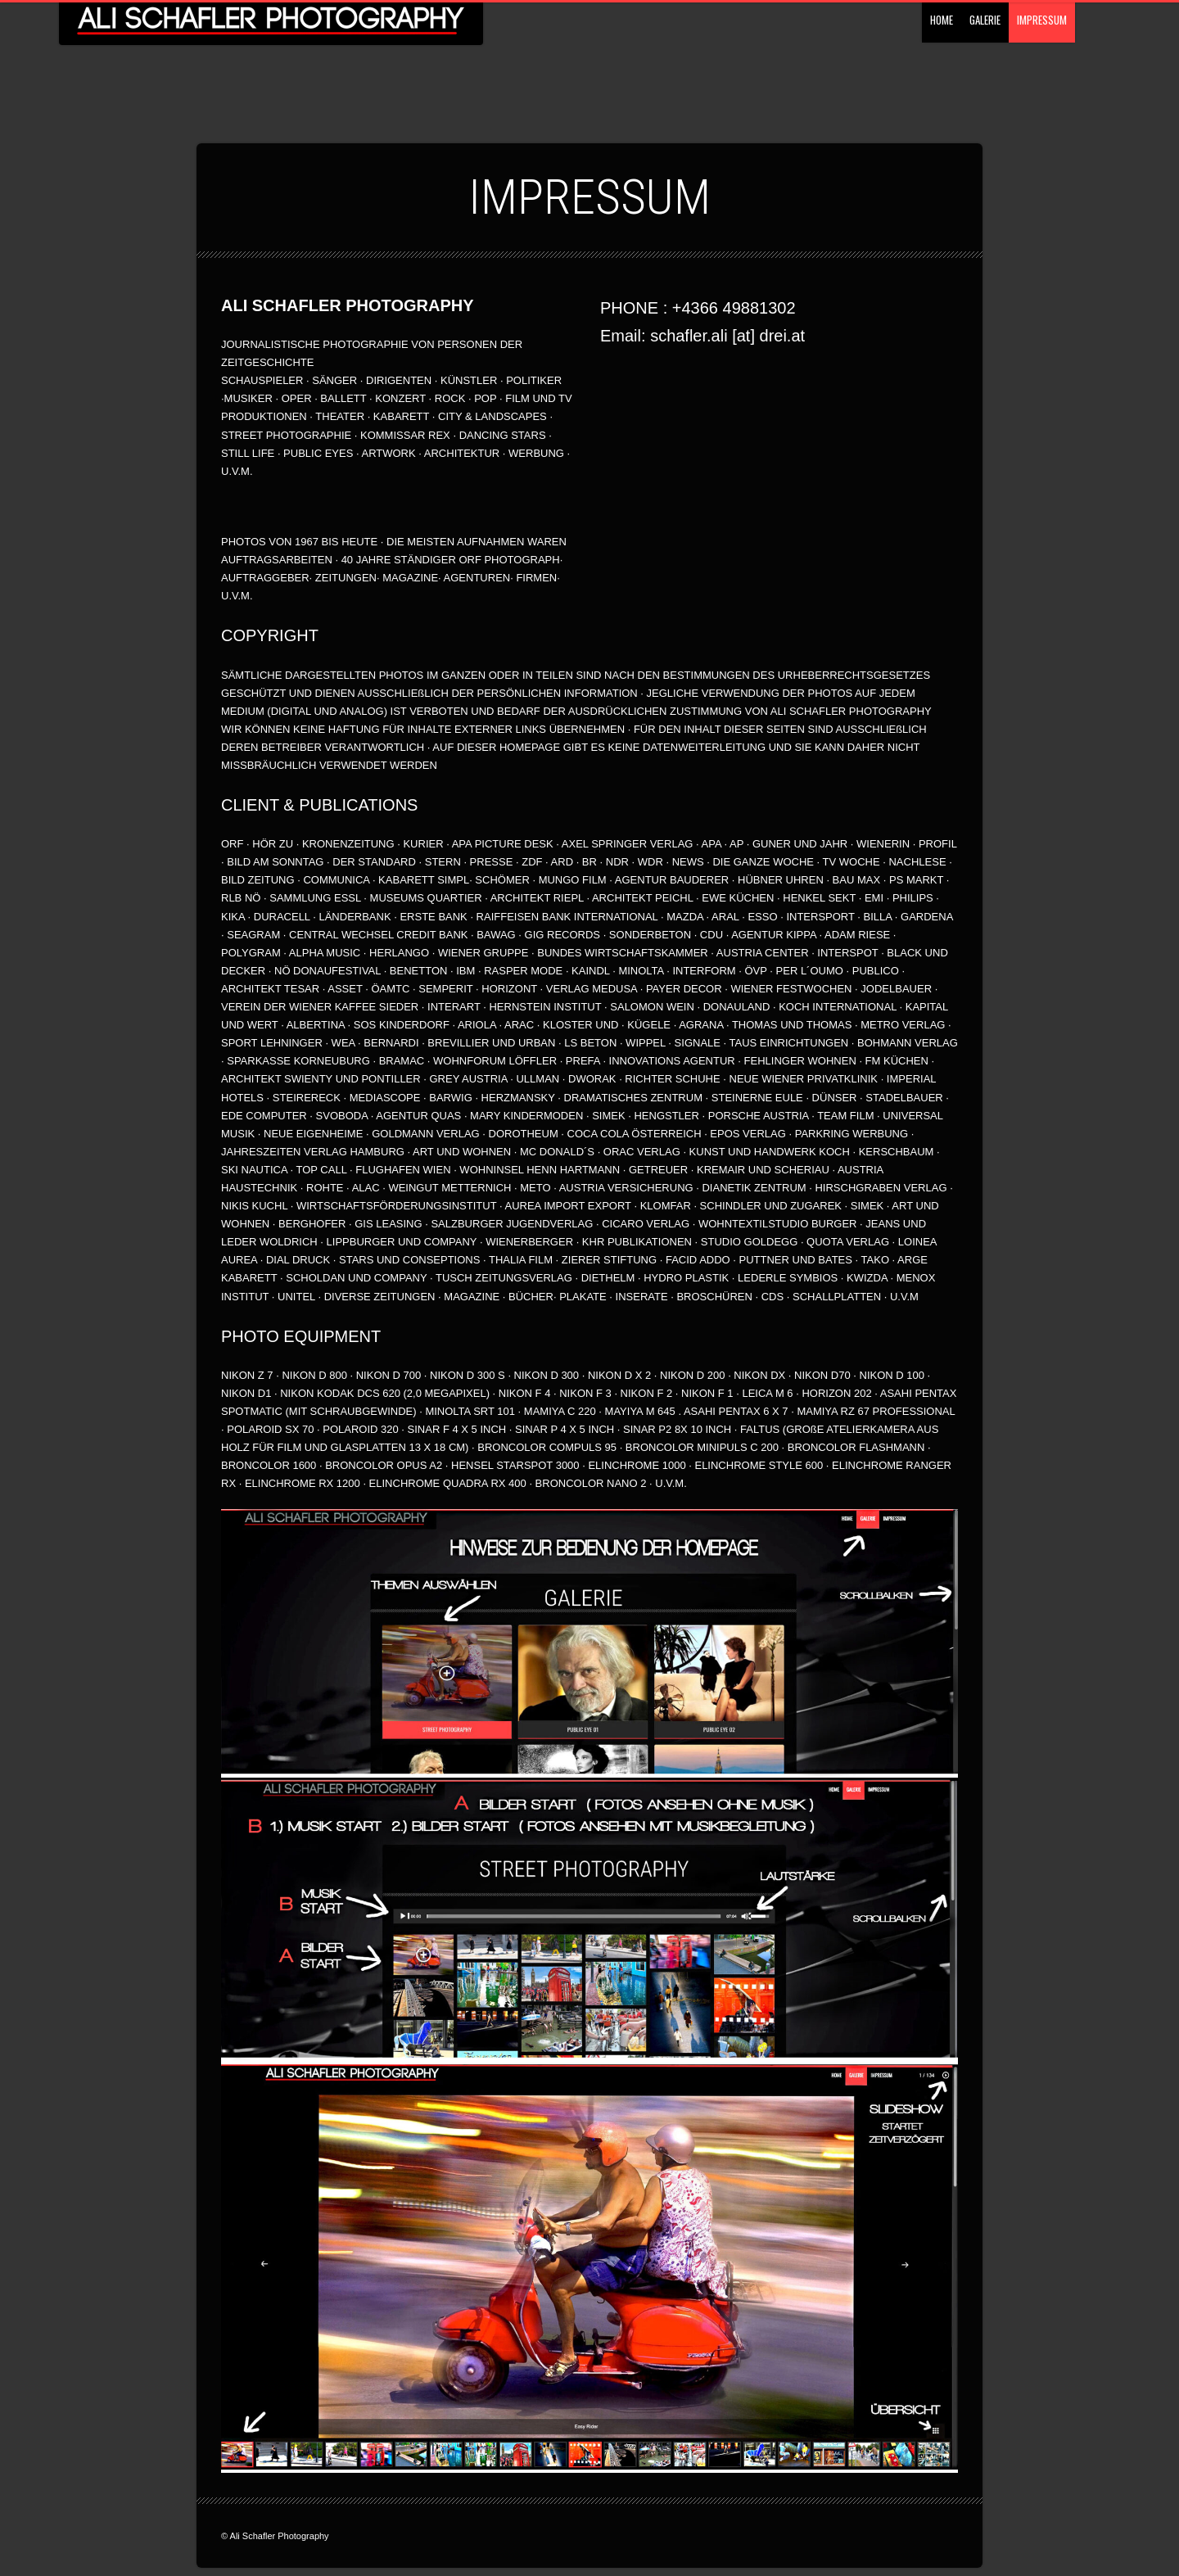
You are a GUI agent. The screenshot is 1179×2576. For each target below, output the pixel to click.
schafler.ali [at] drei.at (727, 336)
